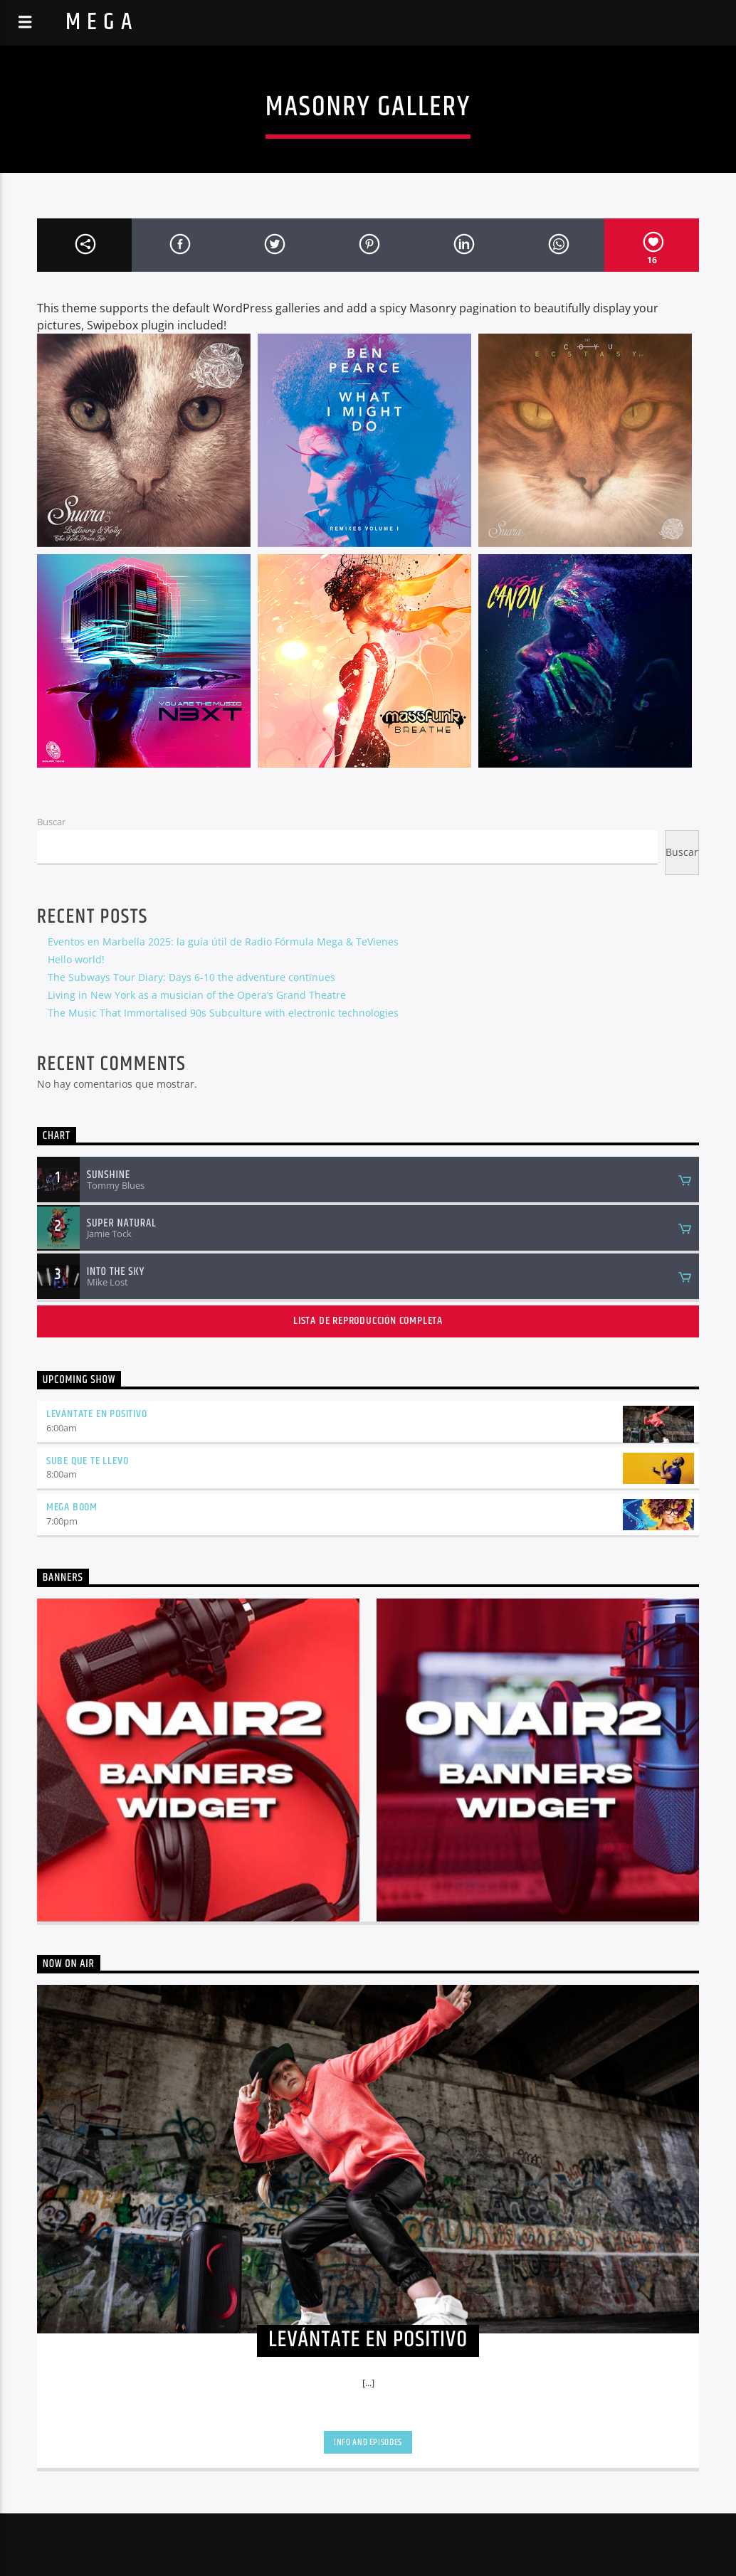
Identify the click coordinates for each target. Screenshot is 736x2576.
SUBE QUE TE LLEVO (87, 1461)
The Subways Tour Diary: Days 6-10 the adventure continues (191, 977)
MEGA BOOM (72, 1507)
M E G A (99, 22)
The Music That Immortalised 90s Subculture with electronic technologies (223, 1012)
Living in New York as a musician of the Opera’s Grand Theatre (197, 995)
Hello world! (76, 959)
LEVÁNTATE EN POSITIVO (96, 1414)
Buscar (51, 821)
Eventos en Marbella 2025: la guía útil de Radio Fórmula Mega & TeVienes (223, 941)
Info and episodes (368, 2442)
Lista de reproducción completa (368, 1321)
